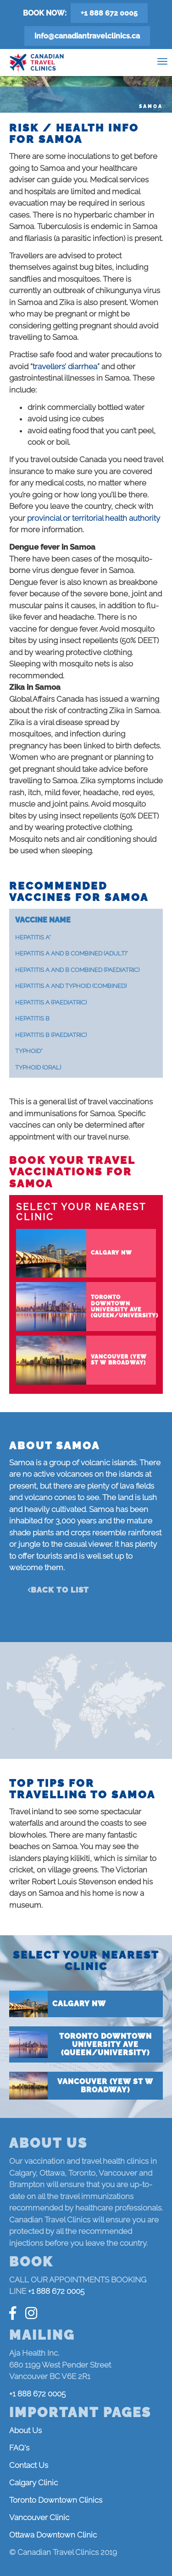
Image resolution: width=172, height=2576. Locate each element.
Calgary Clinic (33, 2482)
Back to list (60, 1589)
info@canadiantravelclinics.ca (87, 36)
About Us (25, 2430)
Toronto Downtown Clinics (55, 2500)
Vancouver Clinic (39, 2517)
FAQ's (19, 2447)
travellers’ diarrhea (65, 366)
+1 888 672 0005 (109, 13)
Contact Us (28, 2465)
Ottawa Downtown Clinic (53, 2534)
